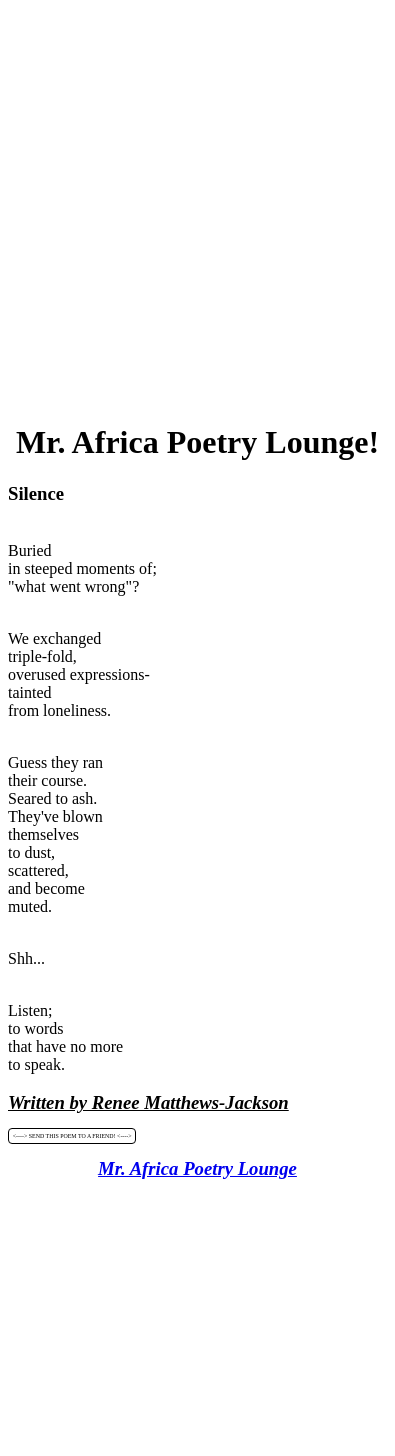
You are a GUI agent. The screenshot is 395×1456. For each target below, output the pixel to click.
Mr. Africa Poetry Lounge (197, 1168)
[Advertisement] (197, 205)
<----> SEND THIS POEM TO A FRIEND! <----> (72, 1136)
